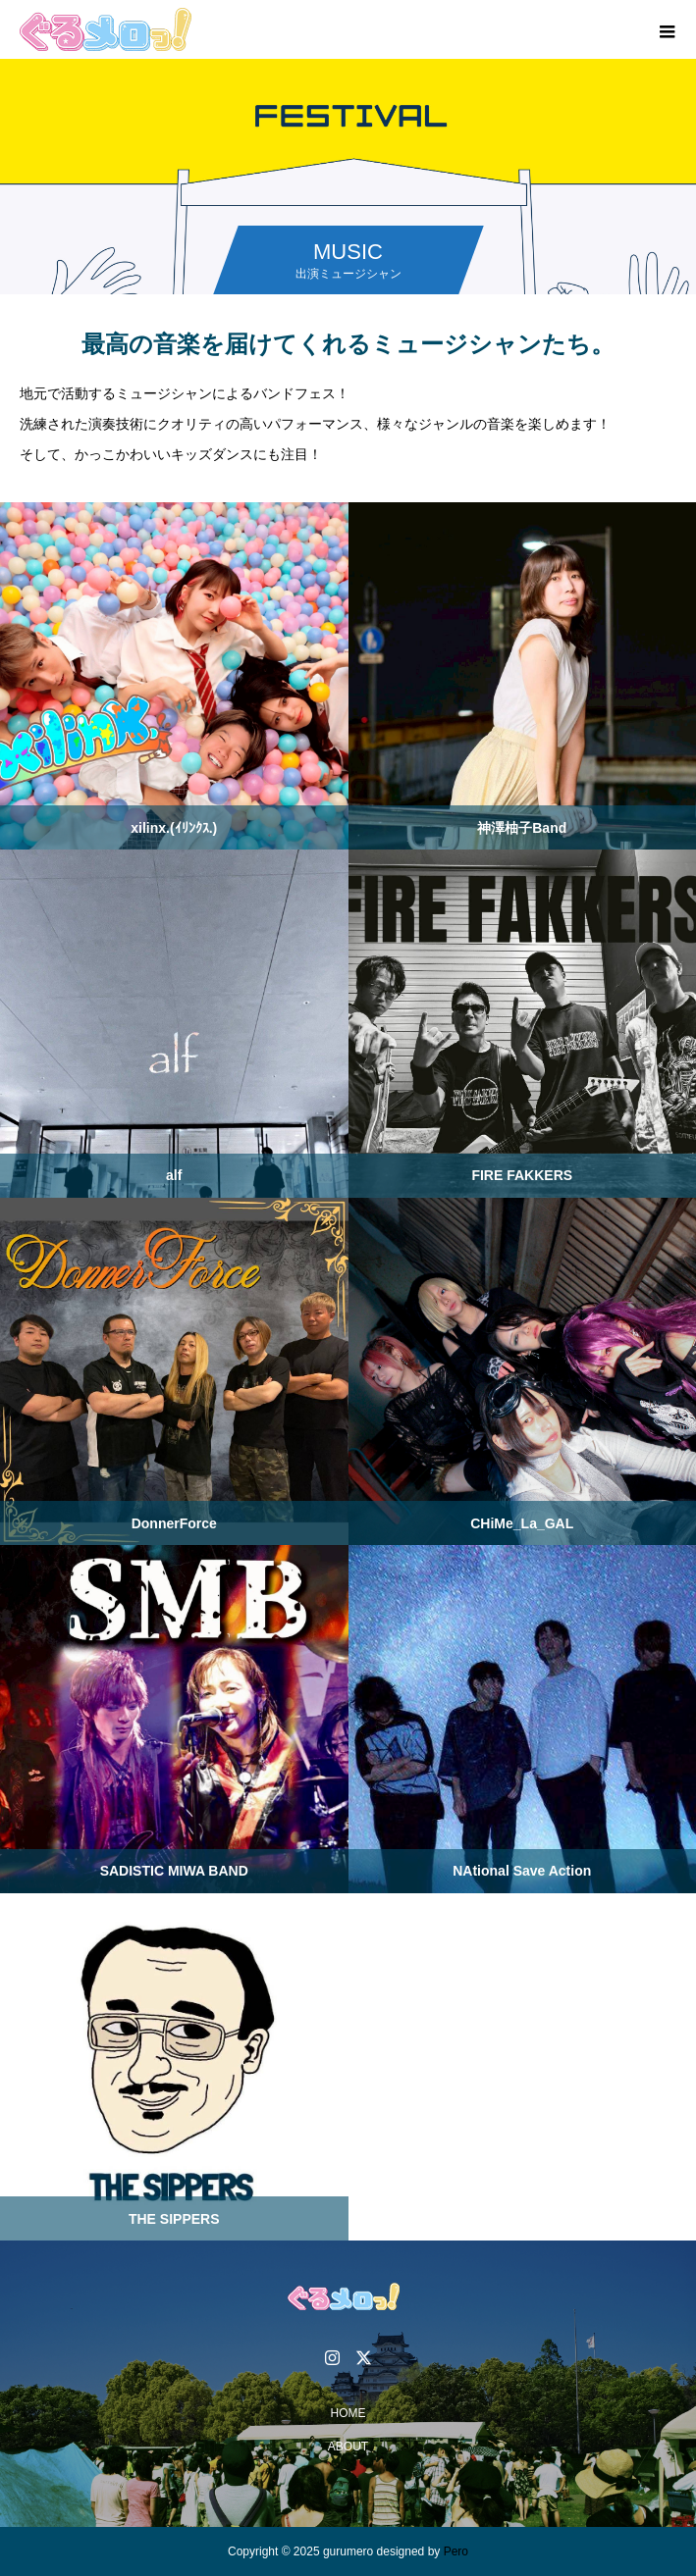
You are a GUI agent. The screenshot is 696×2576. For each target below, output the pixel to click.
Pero (456, 2551)
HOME (348, 2413)
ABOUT (348, 2446)
